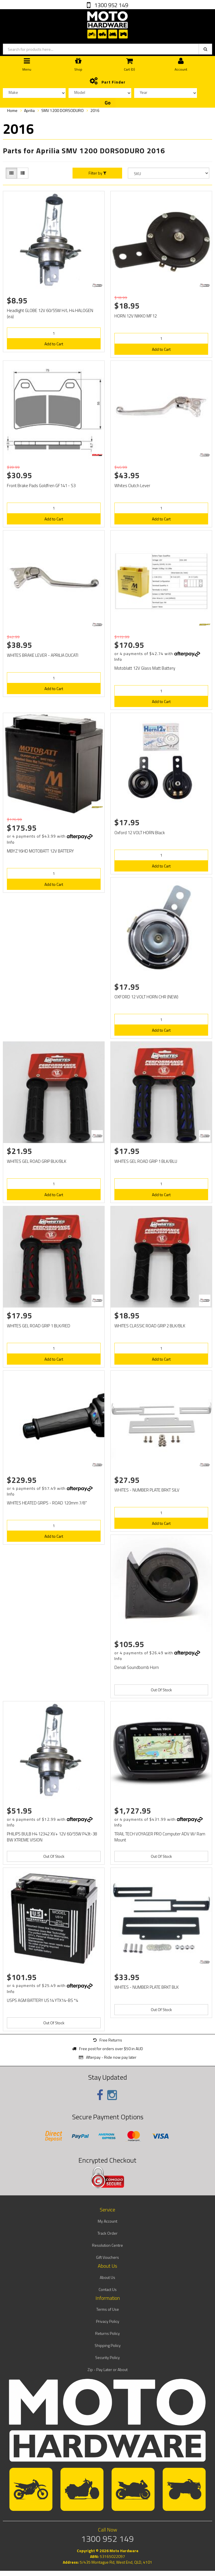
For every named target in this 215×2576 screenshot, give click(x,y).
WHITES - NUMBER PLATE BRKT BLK (146, 1987)
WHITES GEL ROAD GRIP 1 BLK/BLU (145, 1161)
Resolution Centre (107, 2245)
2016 (94, 110)
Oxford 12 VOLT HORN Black (139, 832)
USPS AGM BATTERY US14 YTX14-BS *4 (42, 2000)
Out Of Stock (161, 1690)
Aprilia (29, 110)
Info (118, 659)
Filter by (97, 173)
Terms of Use (107, 2309)
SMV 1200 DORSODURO (62, 110)
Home (12, 110)
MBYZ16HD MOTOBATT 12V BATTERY (40, 851)
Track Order (107, 2233)
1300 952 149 (110, 5)
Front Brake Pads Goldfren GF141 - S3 (41, 485)
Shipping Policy (108, 2345)
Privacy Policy (107, 2321)
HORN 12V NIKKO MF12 (135, 316)
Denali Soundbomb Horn (136, 1667)
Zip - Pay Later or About (107, 2369)
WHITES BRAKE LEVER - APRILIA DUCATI (42, 655)
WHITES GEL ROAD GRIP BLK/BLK (36, 1161)
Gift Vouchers (107, 2257)
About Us (107, 2277)
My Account (107, 2221)
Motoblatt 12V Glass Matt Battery (144, 668)
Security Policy (107, 2357)
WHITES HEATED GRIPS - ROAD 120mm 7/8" (47, 1503)
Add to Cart (53, 344)
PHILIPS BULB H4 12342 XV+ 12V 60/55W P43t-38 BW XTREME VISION (52, 1837)
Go (108, 102)
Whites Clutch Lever (132, 485)
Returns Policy (107, 2333)
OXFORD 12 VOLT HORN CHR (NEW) (146, 996)
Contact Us (108, 2289)
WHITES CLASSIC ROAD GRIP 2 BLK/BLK (149, 1325)
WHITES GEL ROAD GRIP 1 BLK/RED (38, 1325)
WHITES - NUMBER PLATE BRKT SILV (146, 1490)
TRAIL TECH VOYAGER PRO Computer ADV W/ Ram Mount (159, 1837)
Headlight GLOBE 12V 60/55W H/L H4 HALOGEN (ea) (50, 313)
